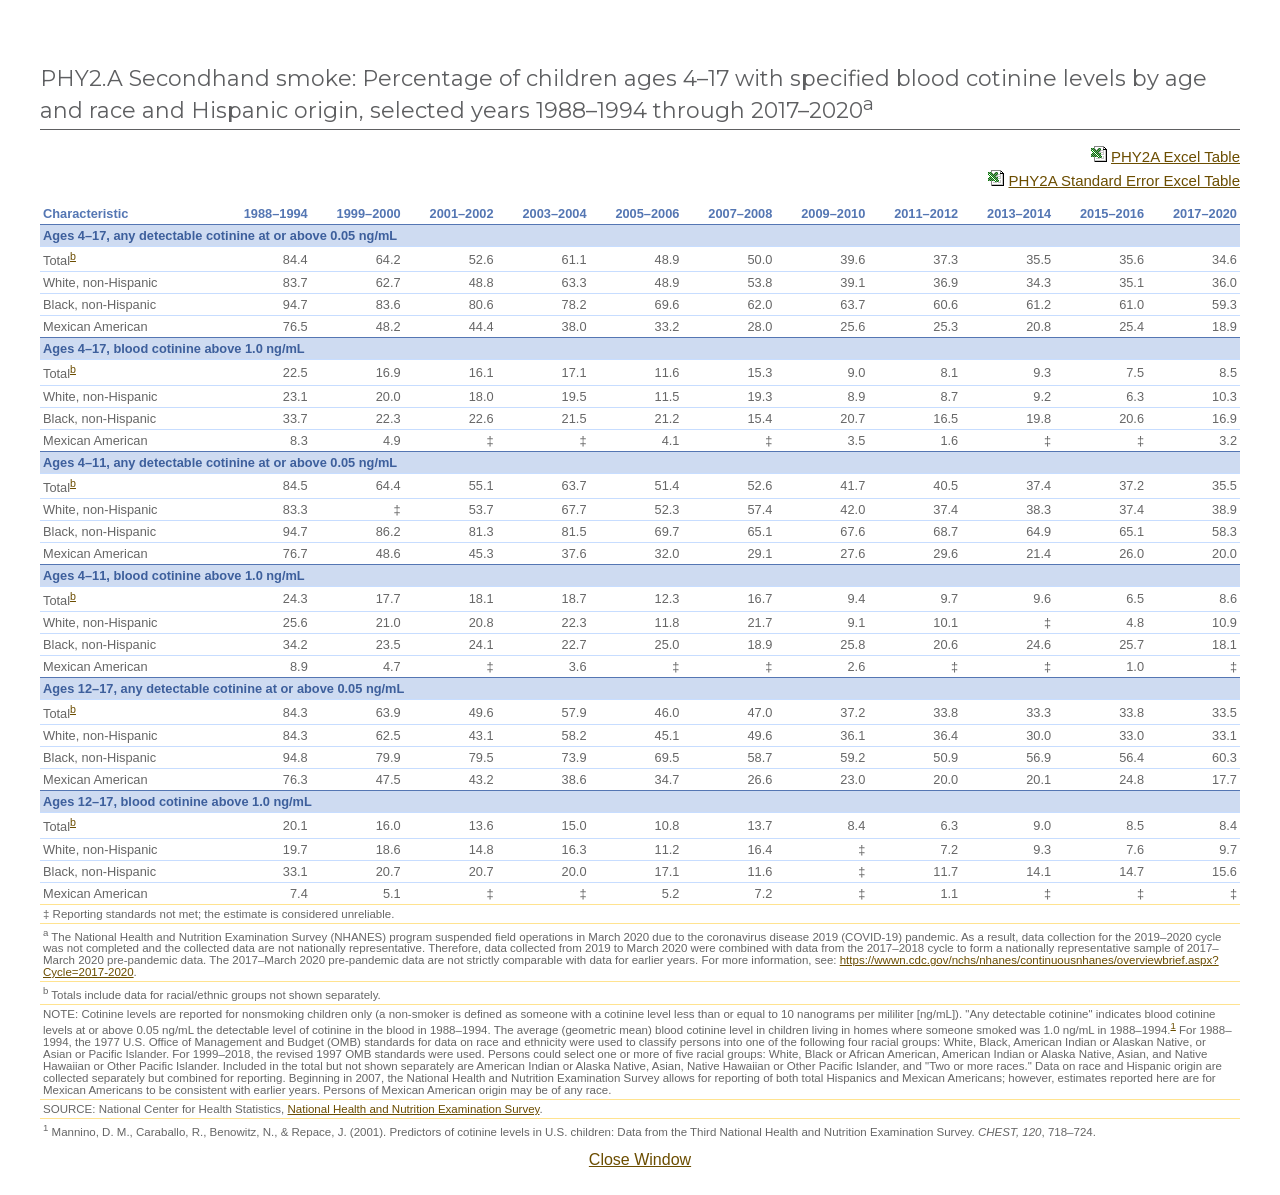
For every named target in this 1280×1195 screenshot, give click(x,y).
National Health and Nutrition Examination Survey (413, 1109)
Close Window (640, 1159)
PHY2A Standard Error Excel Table (1124, 180)
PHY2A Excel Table (1175, 156)
